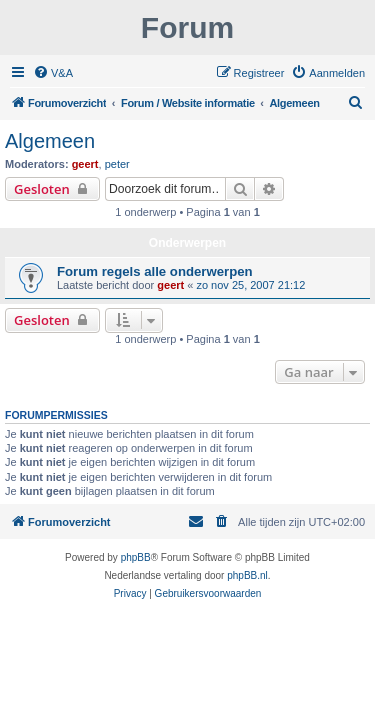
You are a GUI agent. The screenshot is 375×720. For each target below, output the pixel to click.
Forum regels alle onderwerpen (155, 271)
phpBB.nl (247, 575)
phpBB (136, 557)
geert (85, 164)
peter (117, 164)
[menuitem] (53, 73)
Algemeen (50, 141)
